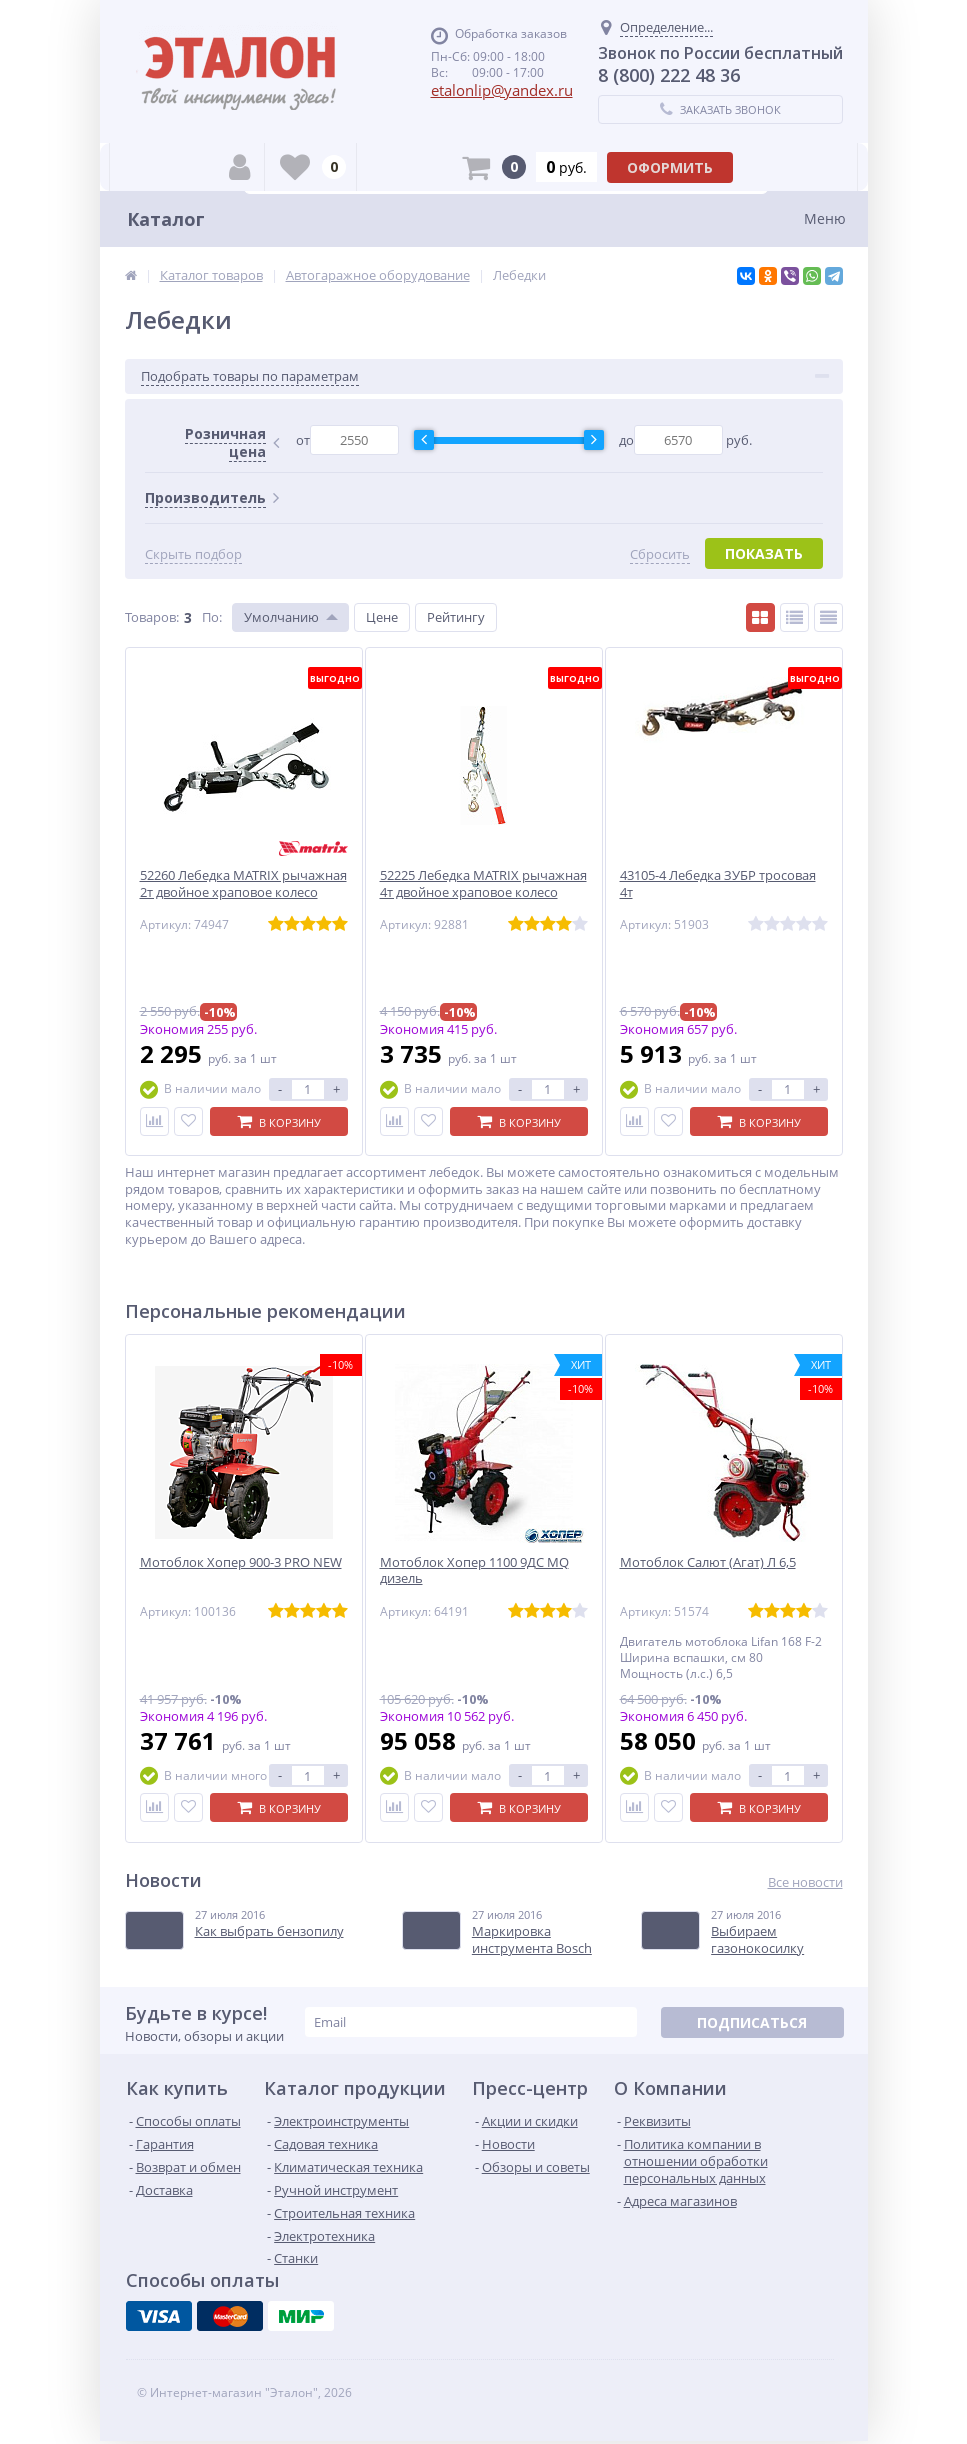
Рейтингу (456, 617)
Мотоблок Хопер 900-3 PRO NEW (241, 1562)
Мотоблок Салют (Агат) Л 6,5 (708, 1562)
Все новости (805, 1882)
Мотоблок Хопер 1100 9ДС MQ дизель (474, 1571)
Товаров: (152, 617)
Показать (764, 553)
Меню (825, 218)
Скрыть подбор (193, 554)
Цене (382, 617)
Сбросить (660, 554)
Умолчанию (281, 617)
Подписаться (752, 2022)
